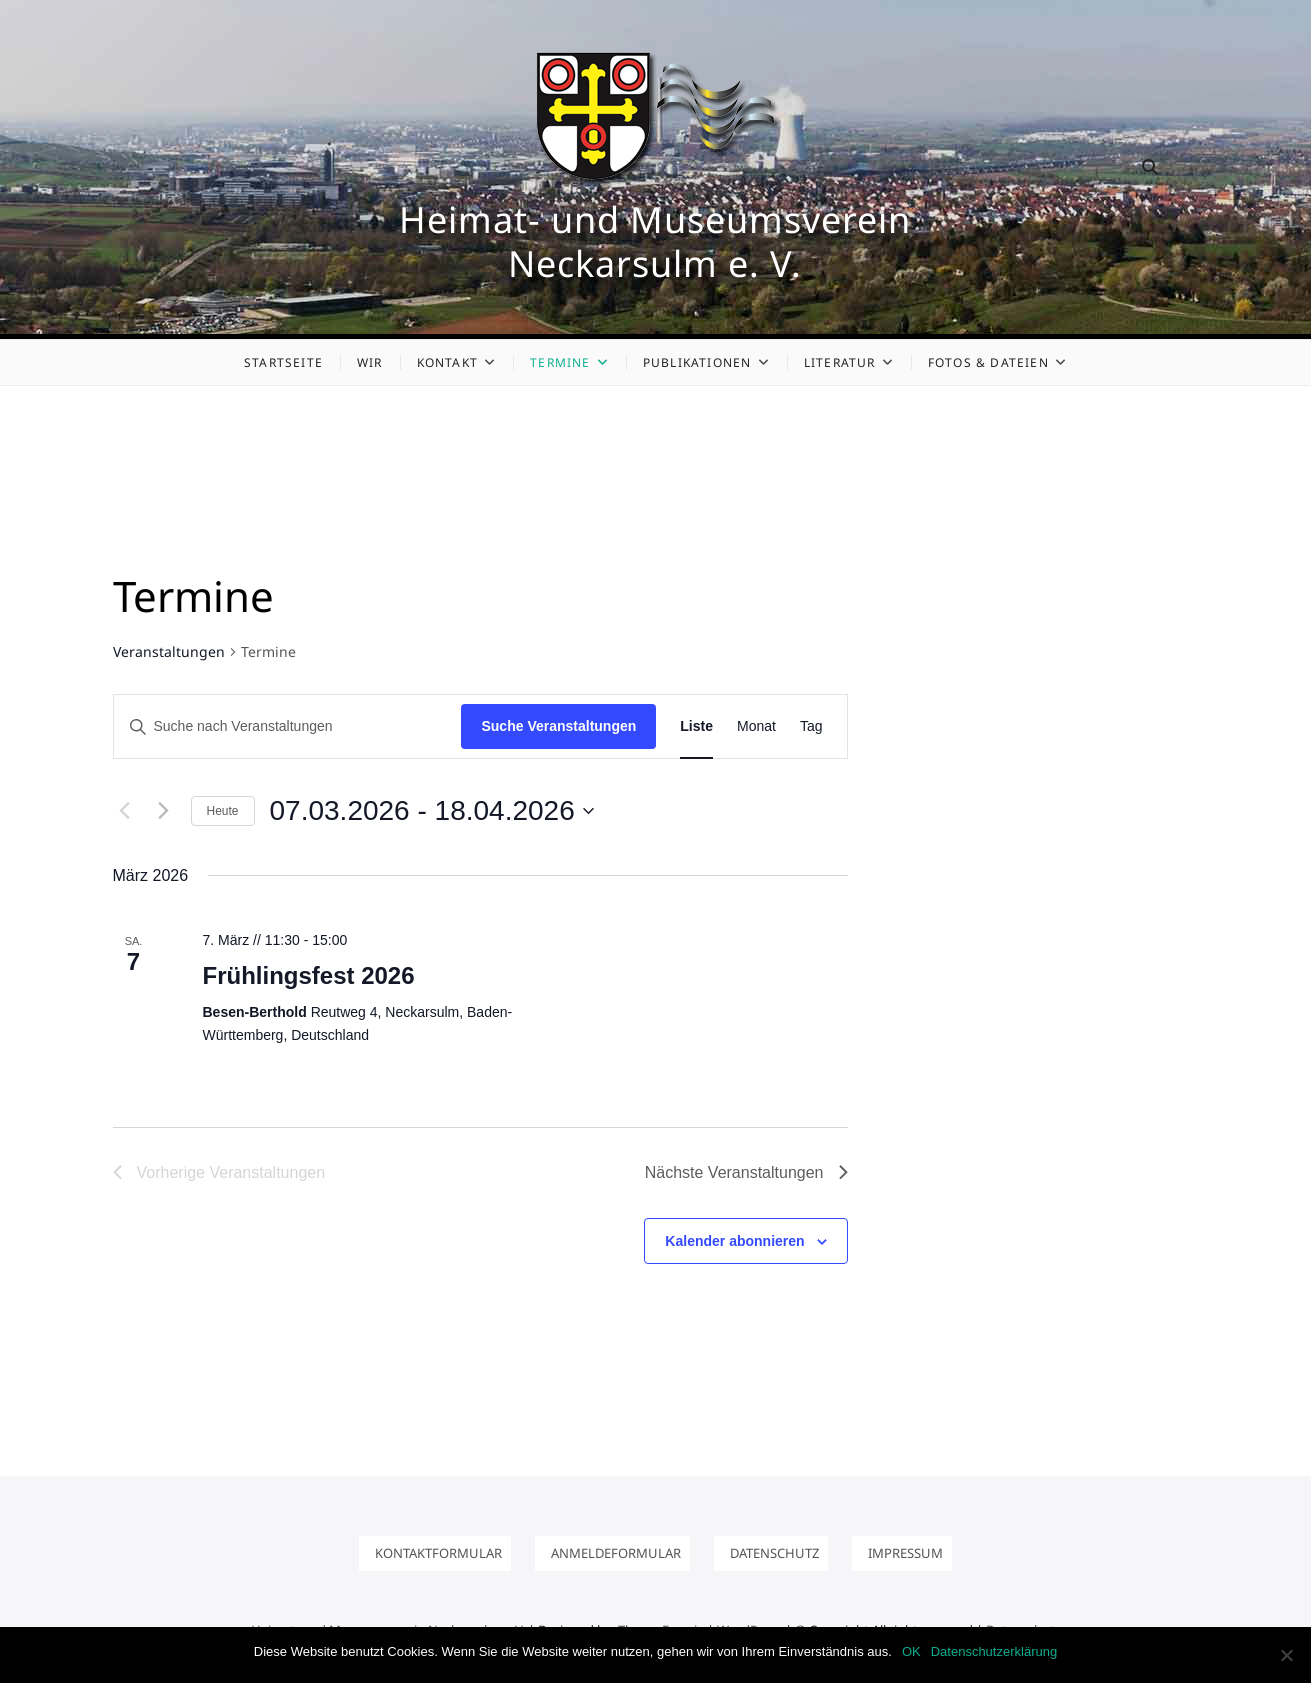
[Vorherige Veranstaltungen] (125, 811)
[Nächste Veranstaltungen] (164, 811)
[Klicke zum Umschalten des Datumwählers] (432, 811)
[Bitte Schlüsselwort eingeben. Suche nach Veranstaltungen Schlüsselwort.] (288, 726)
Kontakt (447, 362)
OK (911, 1651)
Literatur (840, 362)
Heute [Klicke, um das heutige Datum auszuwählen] (223, 811)
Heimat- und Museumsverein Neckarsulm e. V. (655, 242)
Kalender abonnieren (734, 1241)
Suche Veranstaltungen (558, 726)
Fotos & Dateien (988, 362)
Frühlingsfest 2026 (309, 975)
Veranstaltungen (169, 651)
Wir (370, 362)
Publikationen (697, 362)
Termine (560, 362)
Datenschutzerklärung (994, 1651)
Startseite (283, 362)
